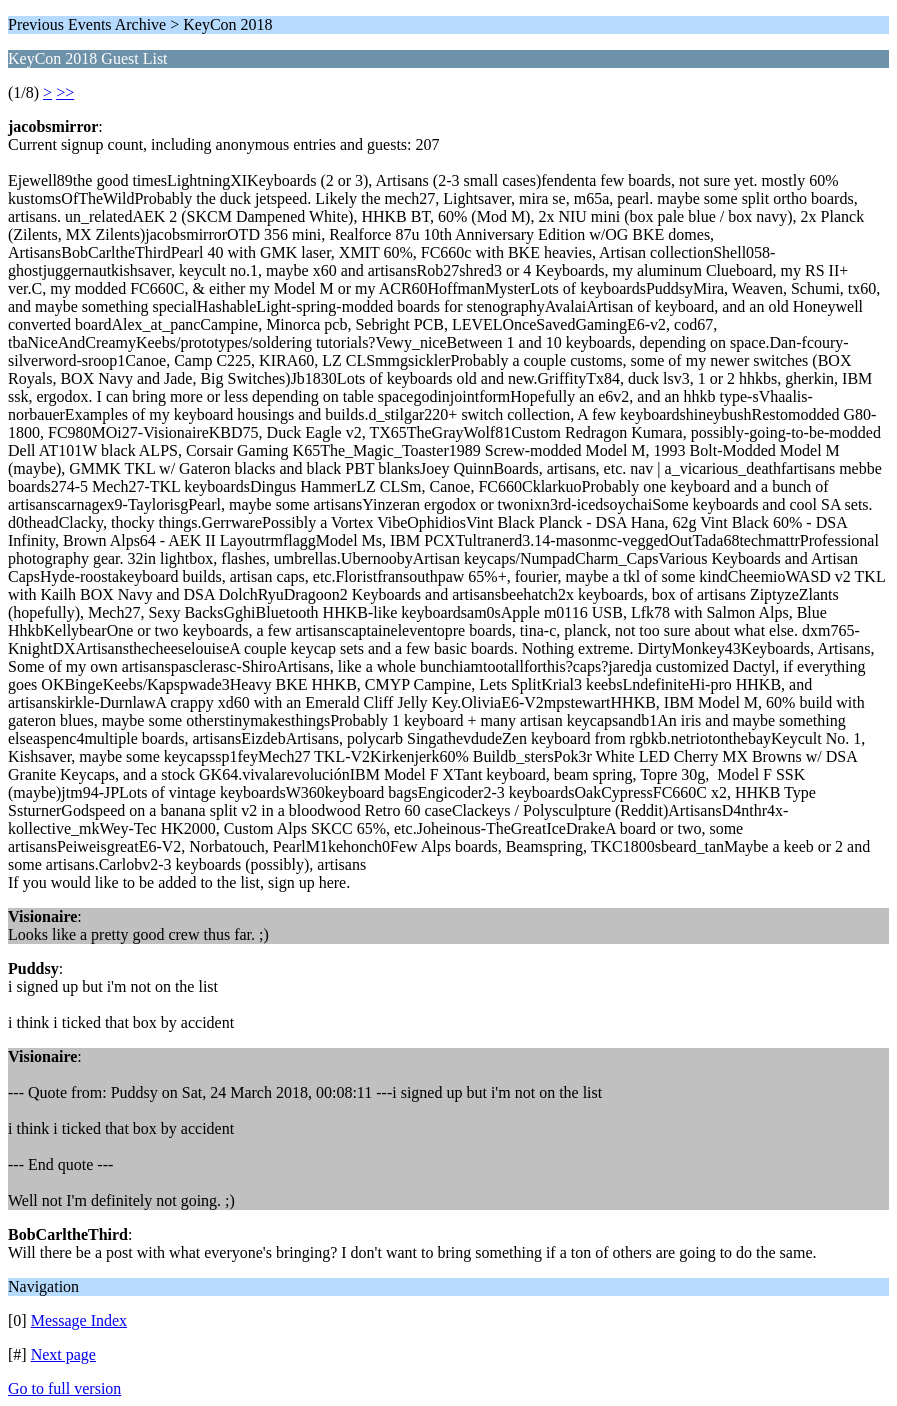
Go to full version (64, 1388)
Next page (63, 1354)
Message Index (79, 1320)
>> (65, 92)
